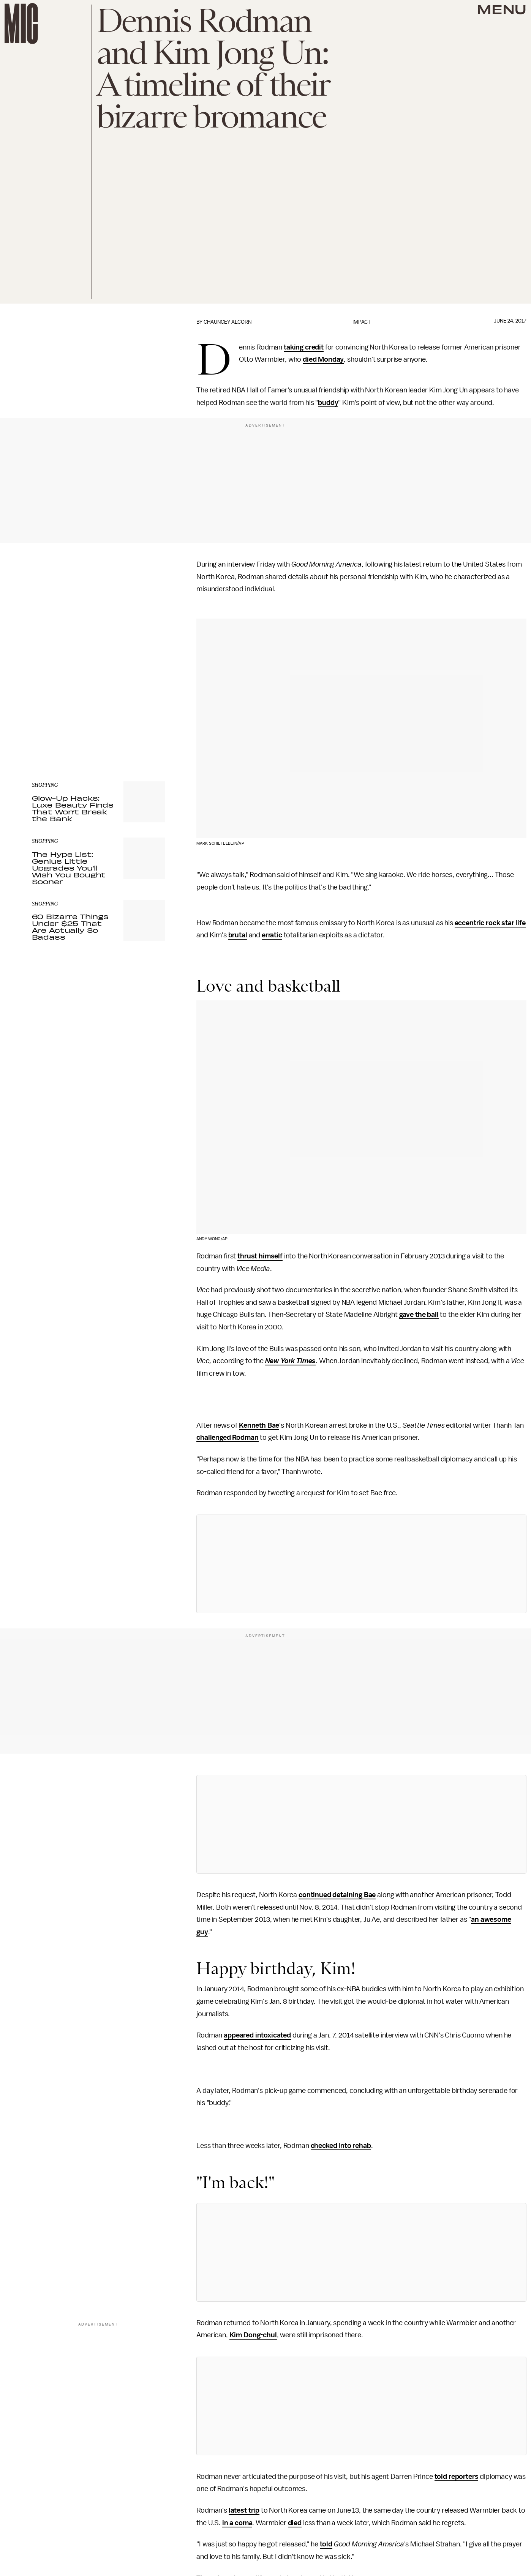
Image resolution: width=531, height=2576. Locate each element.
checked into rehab (341, 2145)
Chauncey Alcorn (227, 322)
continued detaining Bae (337, 1895)
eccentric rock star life (490, 923)
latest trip (244, 2510)
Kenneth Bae (259, 1425)
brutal (237, 935)
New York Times (290, 1361)
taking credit (304, 347)
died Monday (323, 359)
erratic (272, 935)
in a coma (237, 2523)
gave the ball (419, 1314)
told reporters (457, 2476)
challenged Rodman (227, 1437)
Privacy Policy (47, 724)
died (295, 2523)
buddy (328, 402)
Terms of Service (138, 719)
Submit (146, 708)
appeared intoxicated (257, 2035)
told (326, 2544)
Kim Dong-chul (253, 2335)
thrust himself (260, 1256)
